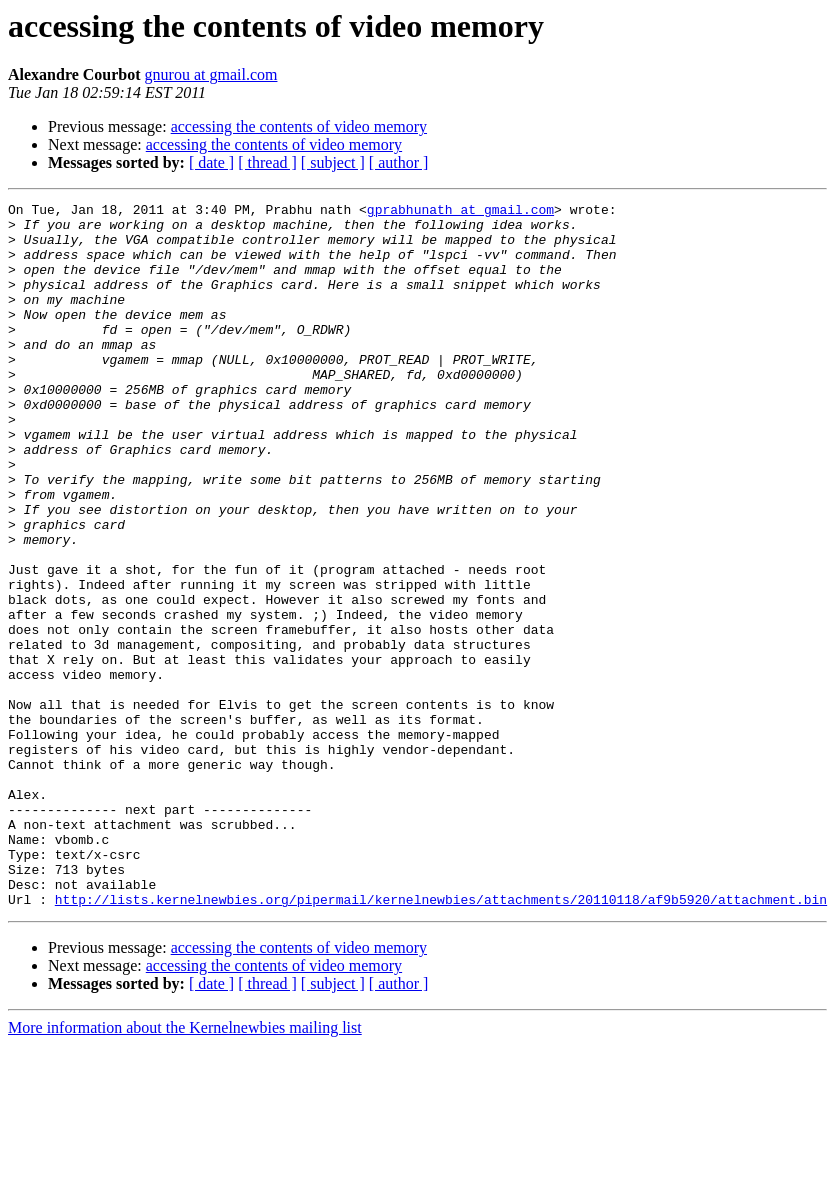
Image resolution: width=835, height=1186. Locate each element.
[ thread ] (267, 162)
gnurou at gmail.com (211, 74)
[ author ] (399, 162)
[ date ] (211, 162)
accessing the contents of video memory (299, 126)
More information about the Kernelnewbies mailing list (185, 1168)
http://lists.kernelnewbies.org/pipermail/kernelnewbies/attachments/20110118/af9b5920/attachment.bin (441, 1040)
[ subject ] (333, 162)
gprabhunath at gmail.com (460, 212)
